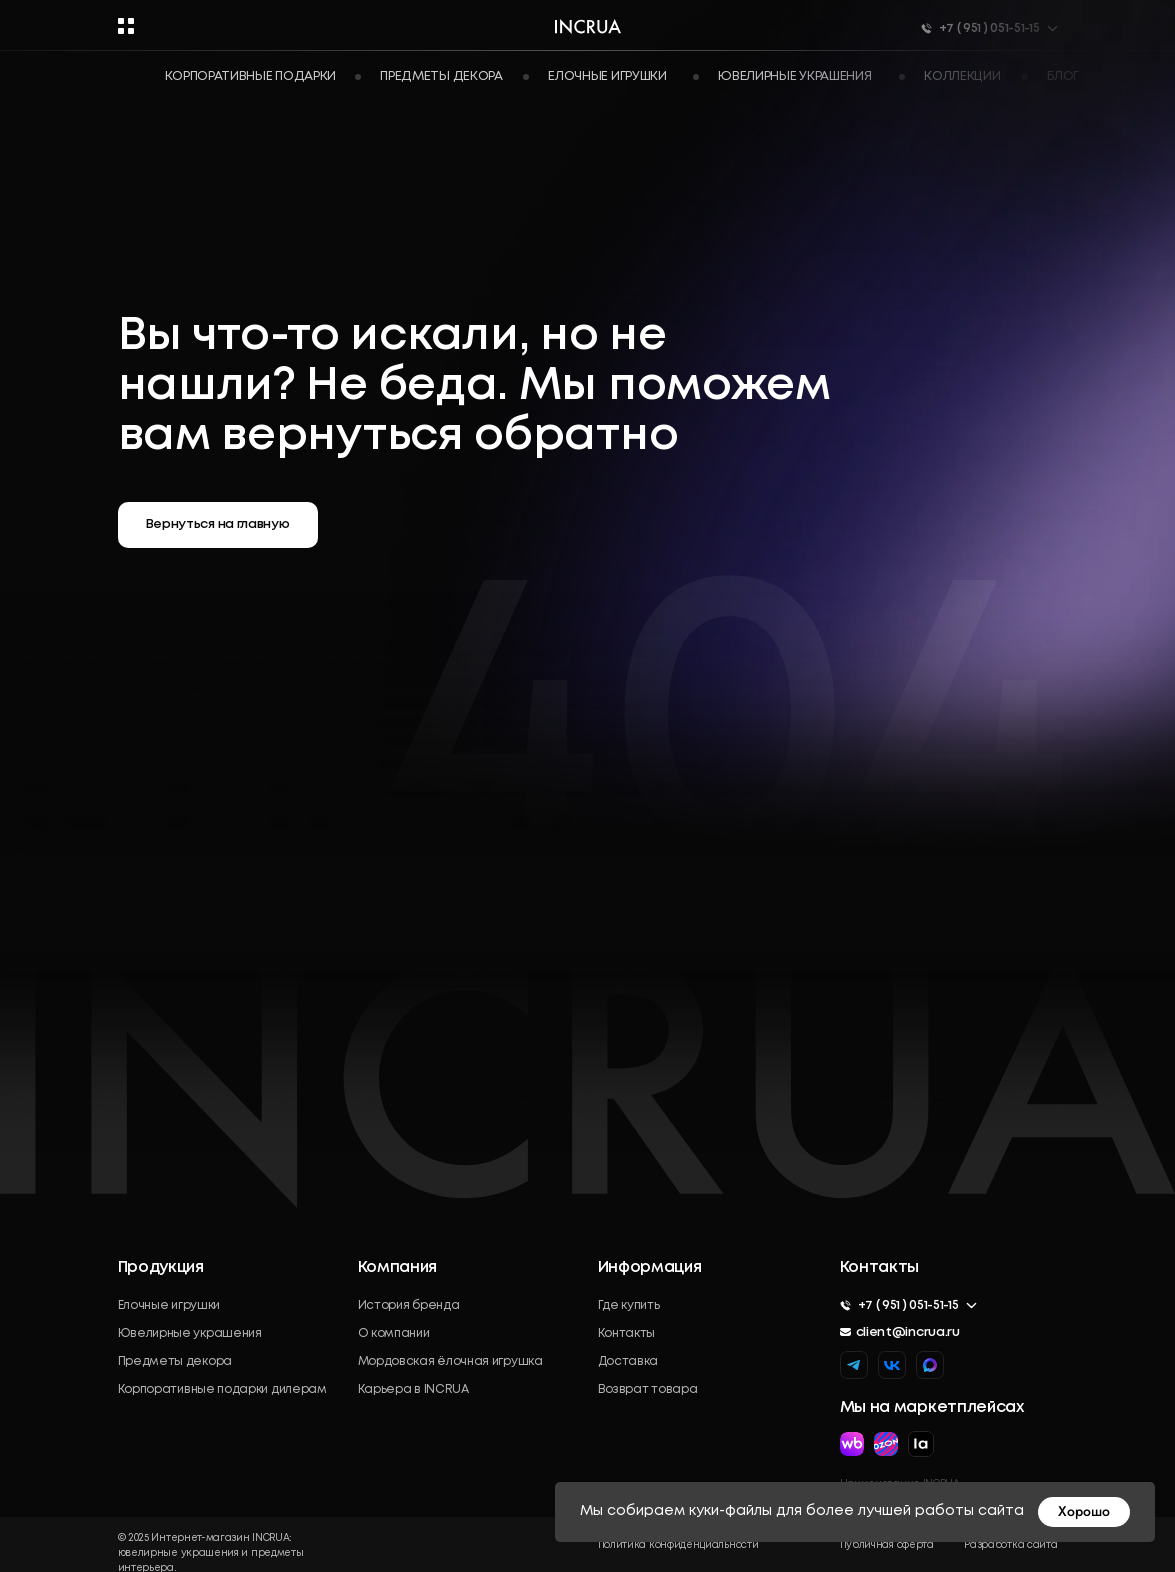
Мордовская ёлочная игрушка (450, 1361)
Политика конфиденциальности (678, 1545)
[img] (930, 1365)
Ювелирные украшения (190, 1333)
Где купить (629, 1305)
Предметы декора (175, 1361)
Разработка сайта (1010, 1545)
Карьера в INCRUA (413, 1389)
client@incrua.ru (908, 1332)
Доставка (628, 1361)
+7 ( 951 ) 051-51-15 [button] (908, 1305)
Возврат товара (648, 1389)
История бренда (409, 1305)
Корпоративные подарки (251, 76)
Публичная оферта (887, 1545)
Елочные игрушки (169, 1305)
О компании (394, 1333)
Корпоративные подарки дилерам (222, 1389)
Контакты (627, 1333)
